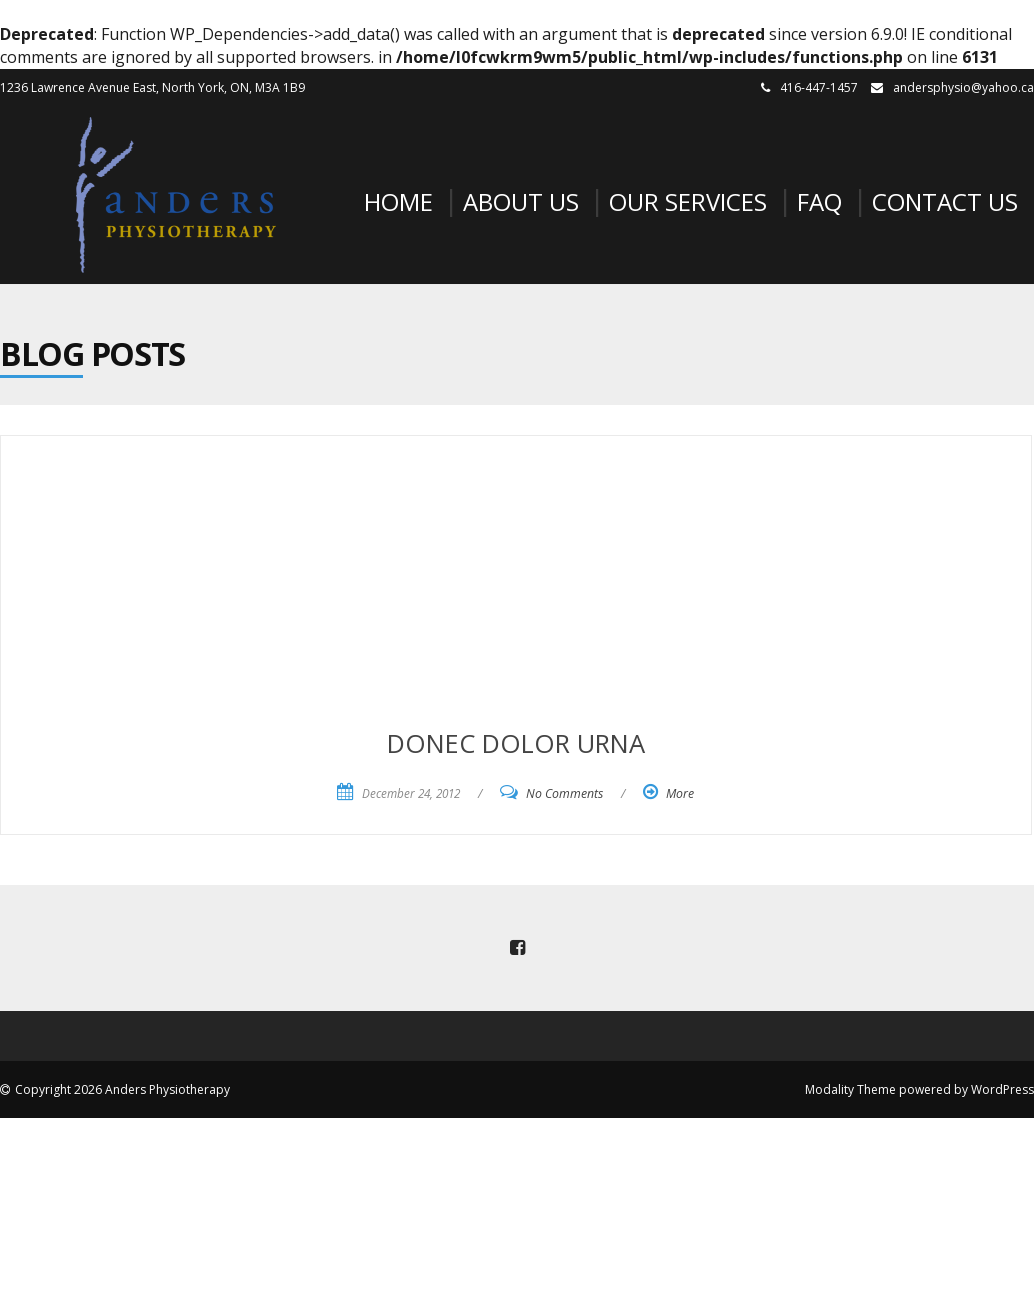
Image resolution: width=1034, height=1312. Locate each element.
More (680, 793)
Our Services (688, 201)
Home (398, 201)
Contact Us (945, 201)
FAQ (819, 201)
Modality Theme (850, 1089)
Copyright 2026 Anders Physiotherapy (122, 1089)
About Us (521, 201)
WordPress (1002, 1089)
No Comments (564, 793)
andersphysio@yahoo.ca (963, 87)
